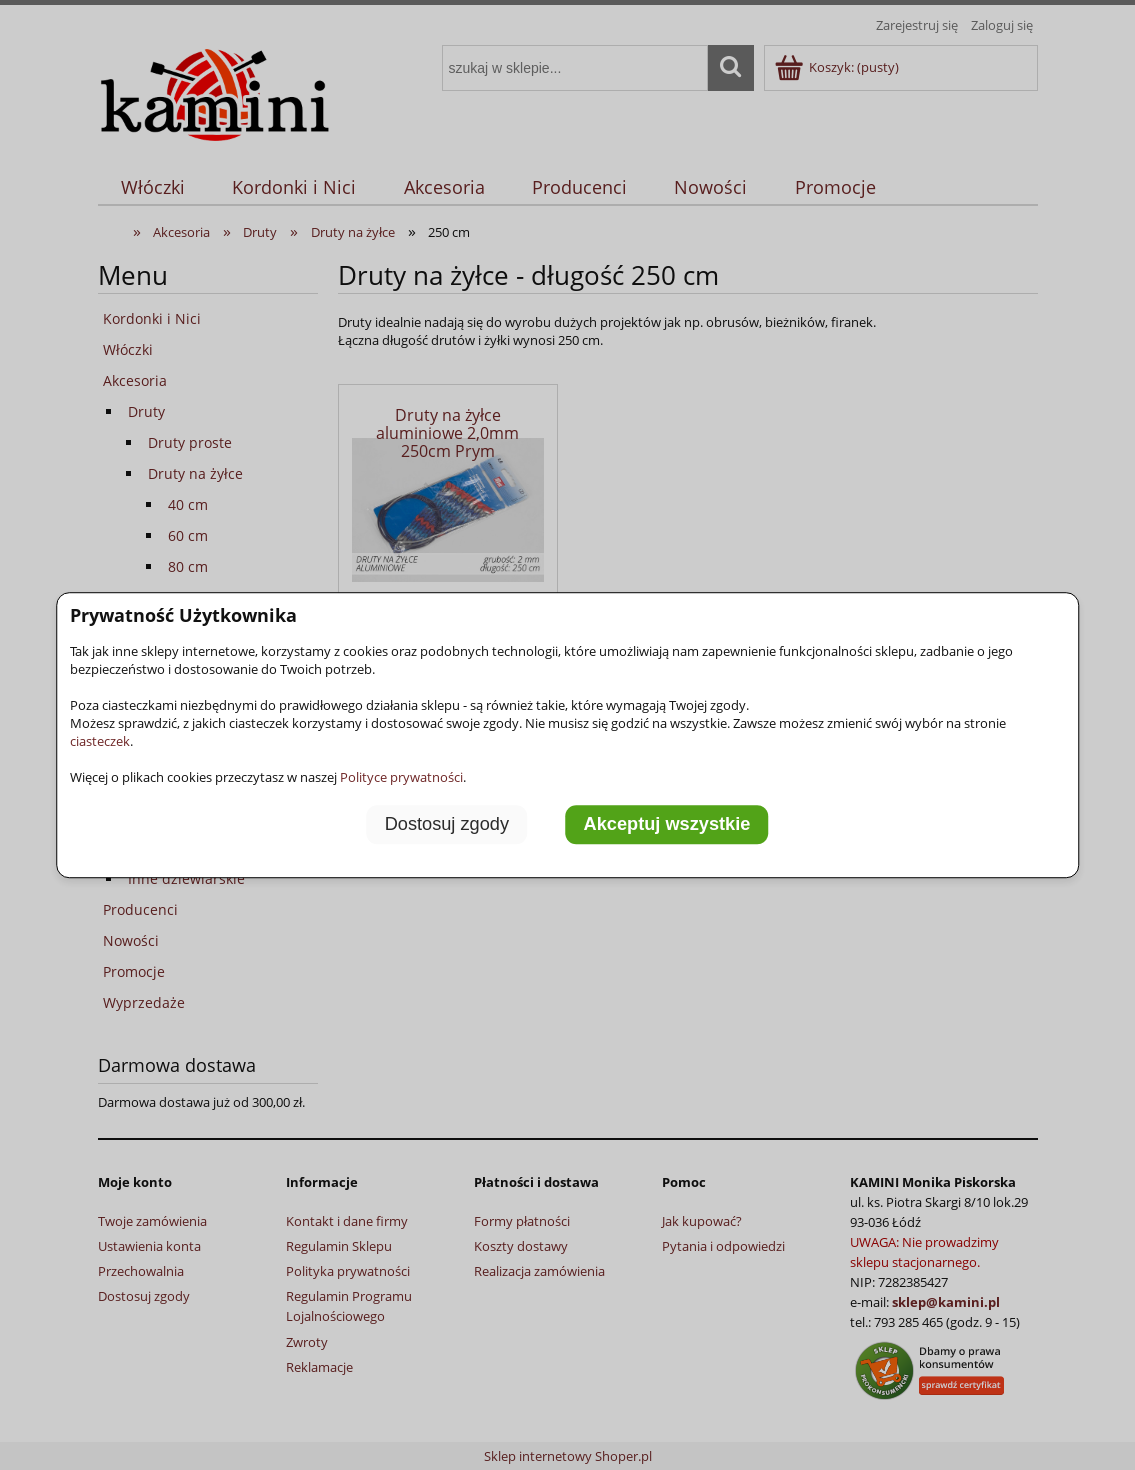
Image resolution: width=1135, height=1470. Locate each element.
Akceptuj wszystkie (667, 825)
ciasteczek (100, 741)
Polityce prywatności (401, 777)
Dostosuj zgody (447, 825)
